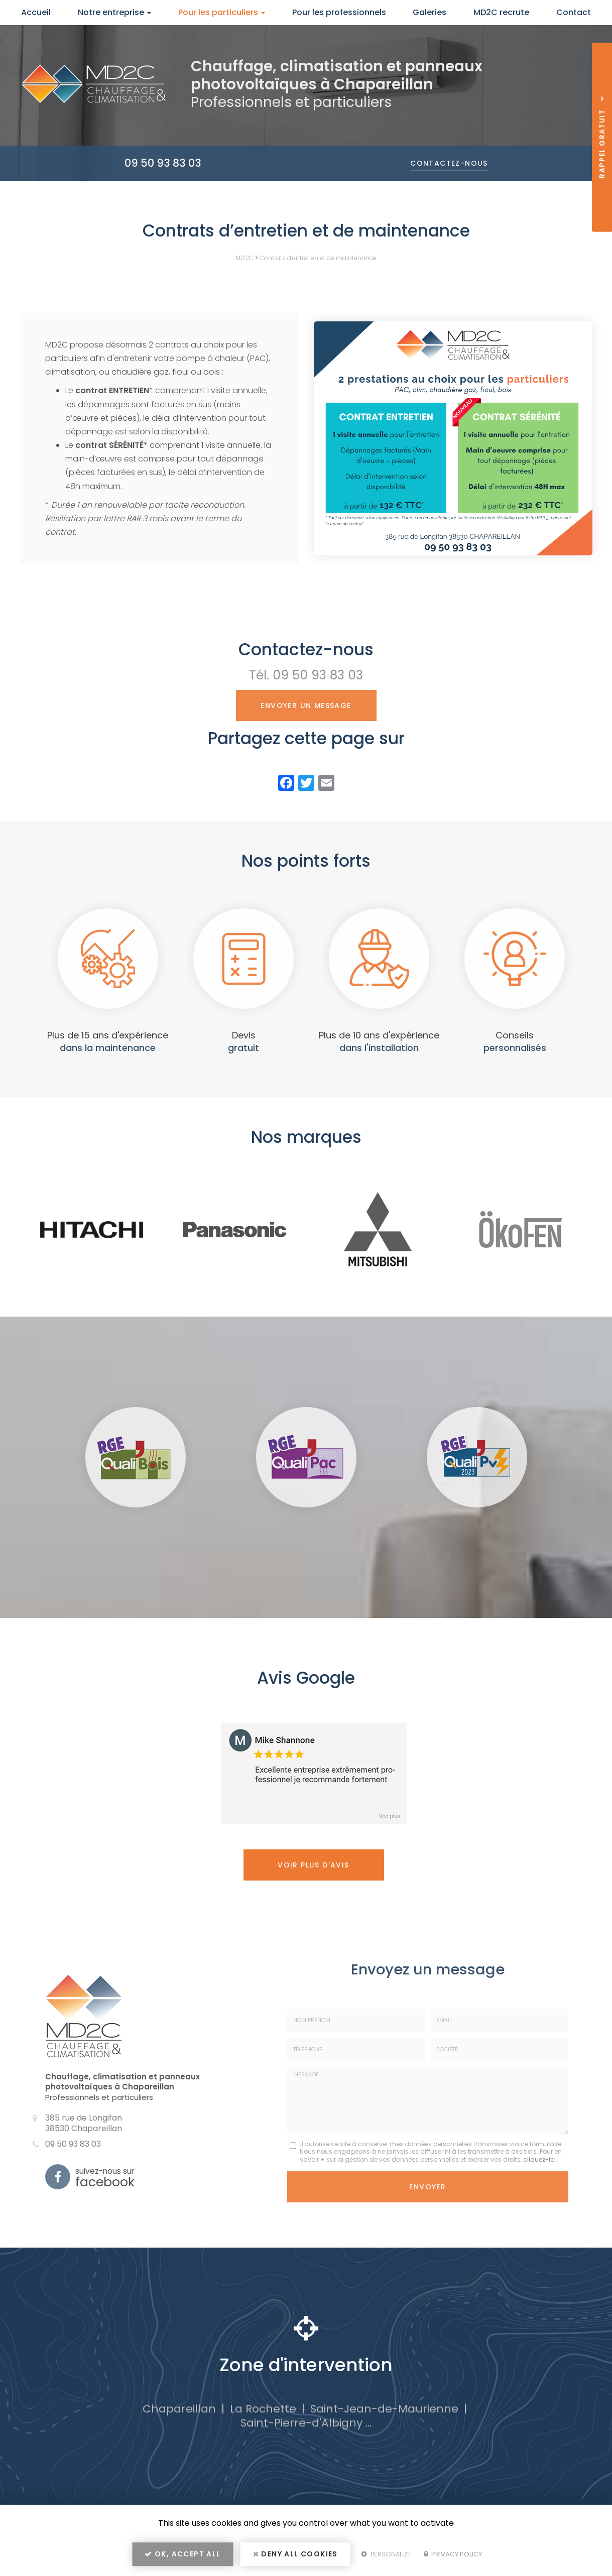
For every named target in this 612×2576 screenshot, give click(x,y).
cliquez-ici (539, 2159)
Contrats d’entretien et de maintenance (318, 258)
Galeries (429, 12)
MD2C (244, 258)
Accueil (36, 12)
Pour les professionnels (339, 12)
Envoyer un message (306, 705)
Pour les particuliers (221, 12)
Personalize (386, 2554)
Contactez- (449, 163)
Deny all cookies (295, 2554)
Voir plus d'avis (313, 1865)
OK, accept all (182, 2554)
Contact (573, 12)
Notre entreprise (114, 12)
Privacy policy (453, 2554)
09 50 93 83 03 (163, 163)
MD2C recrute (501, 12)
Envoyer (427, 2187)
